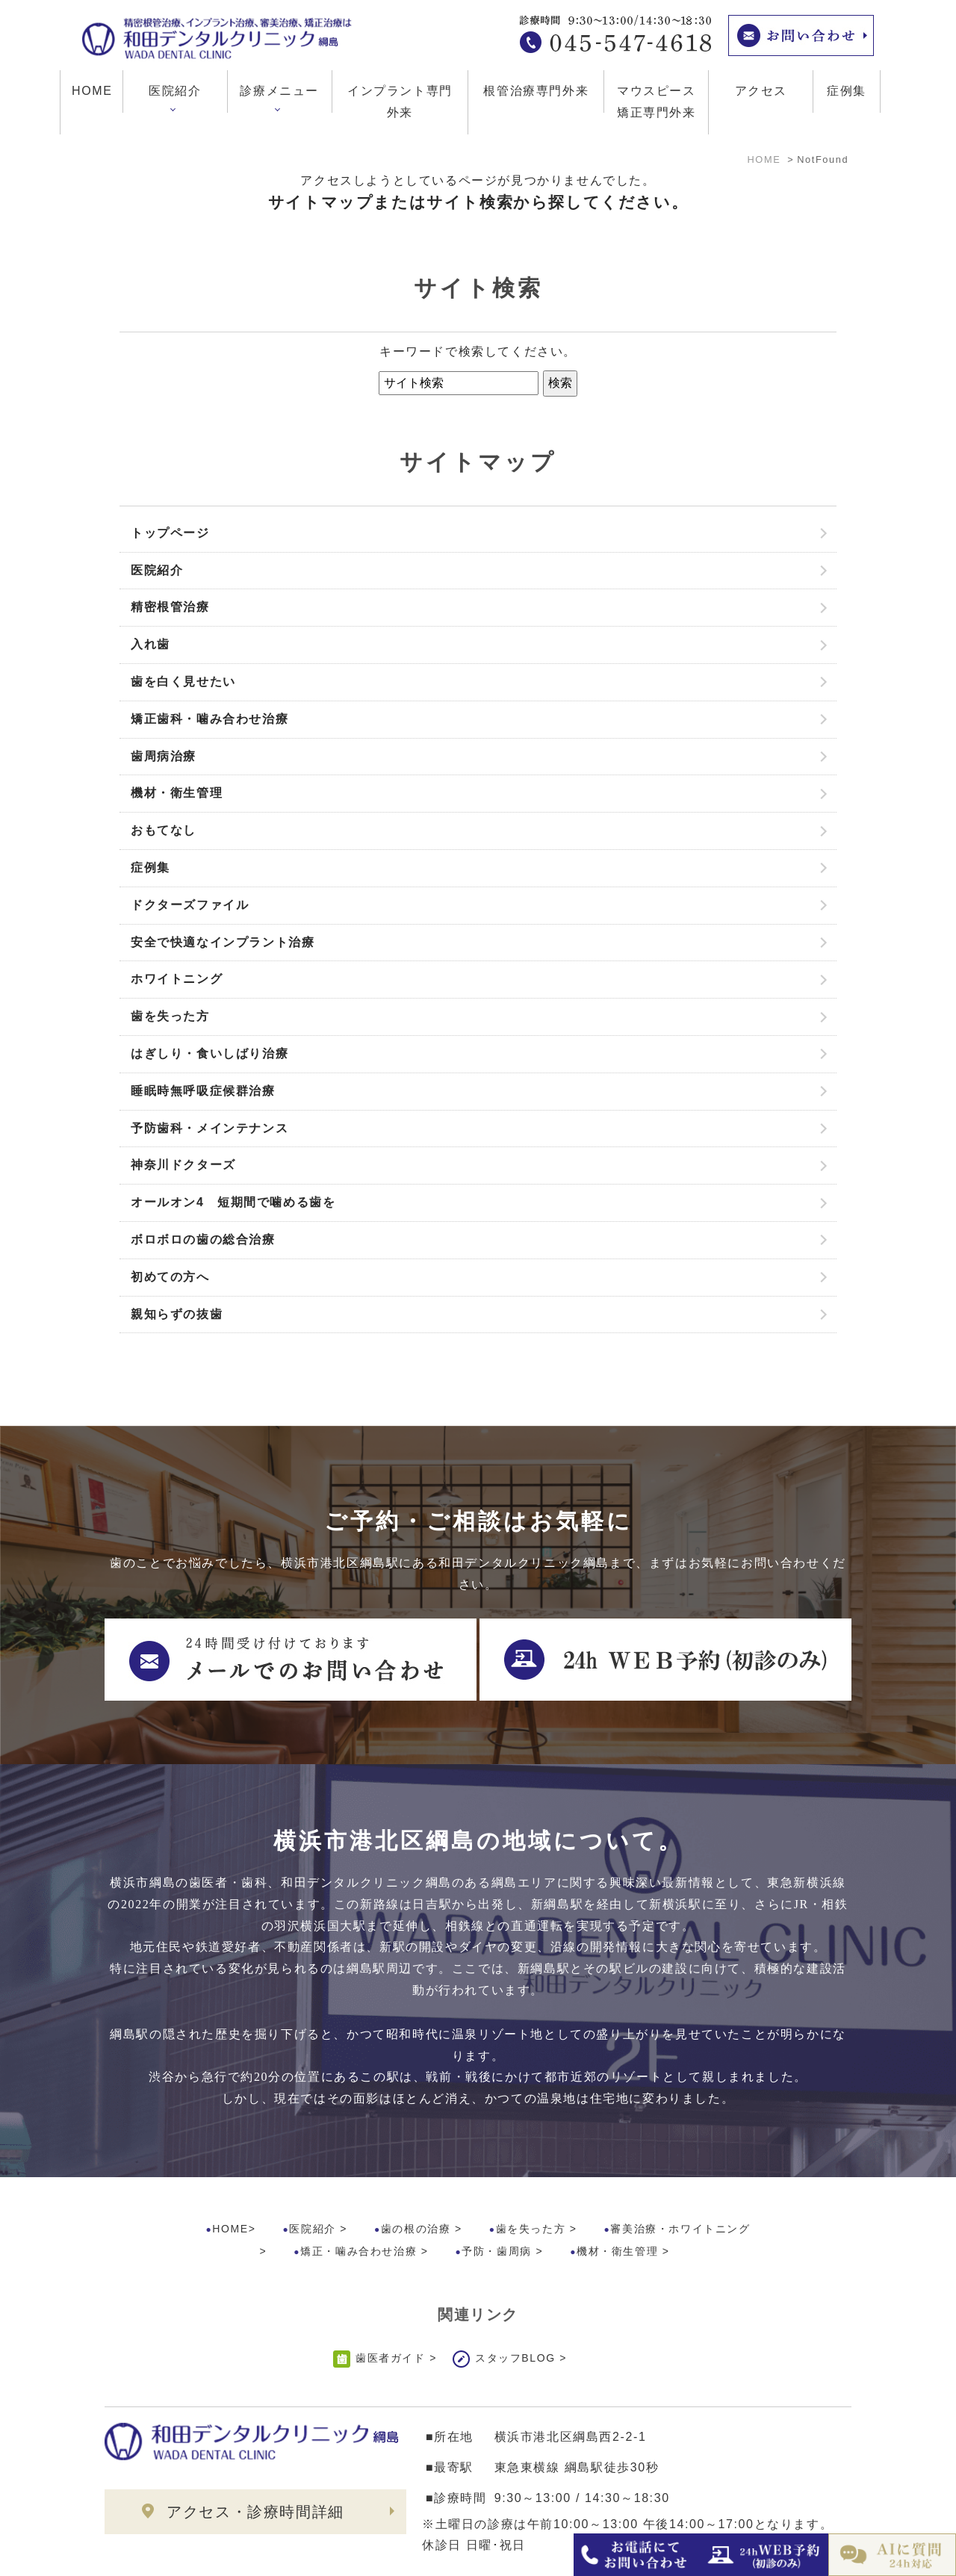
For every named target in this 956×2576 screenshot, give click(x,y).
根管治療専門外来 (536, 90)
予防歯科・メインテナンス (209, 1128)
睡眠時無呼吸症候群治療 (203, 1090)
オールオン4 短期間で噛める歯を (233, 1202)
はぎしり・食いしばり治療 (209, 1053)
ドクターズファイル (190, 905)
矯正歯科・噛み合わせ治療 (209, 719)
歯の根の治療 (416, 2166)
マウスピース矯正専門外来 (656, 101)
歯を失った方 (170, 1016)
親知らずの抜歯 (177, 1314)
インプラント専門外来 (400, 101)
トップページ (170, 533)
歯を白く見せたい (183, 681)
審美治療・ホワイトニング (680, 2166)
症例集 (846, 90)
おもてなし (163, 830)
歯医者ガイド (391, 2295)
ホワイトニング (177, 978)
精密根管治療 (170, 606)
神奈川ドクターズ (183, 1164)
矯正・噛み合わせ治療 (358, 2188)
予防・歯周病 (497, 2188)
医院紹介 (157, 570)
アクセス (761, 90)
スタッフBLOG (515, 2295)
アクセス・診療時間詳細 (255, 2449)
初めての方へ (170, 1276)
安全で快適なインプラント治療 (222, 942)
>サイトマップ (138, 2553)
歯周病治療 (163, 756)
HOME (92, 90)
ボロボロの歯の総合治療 (203, 1239)
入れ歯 (150, 644)
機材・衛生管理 (177, 792)
